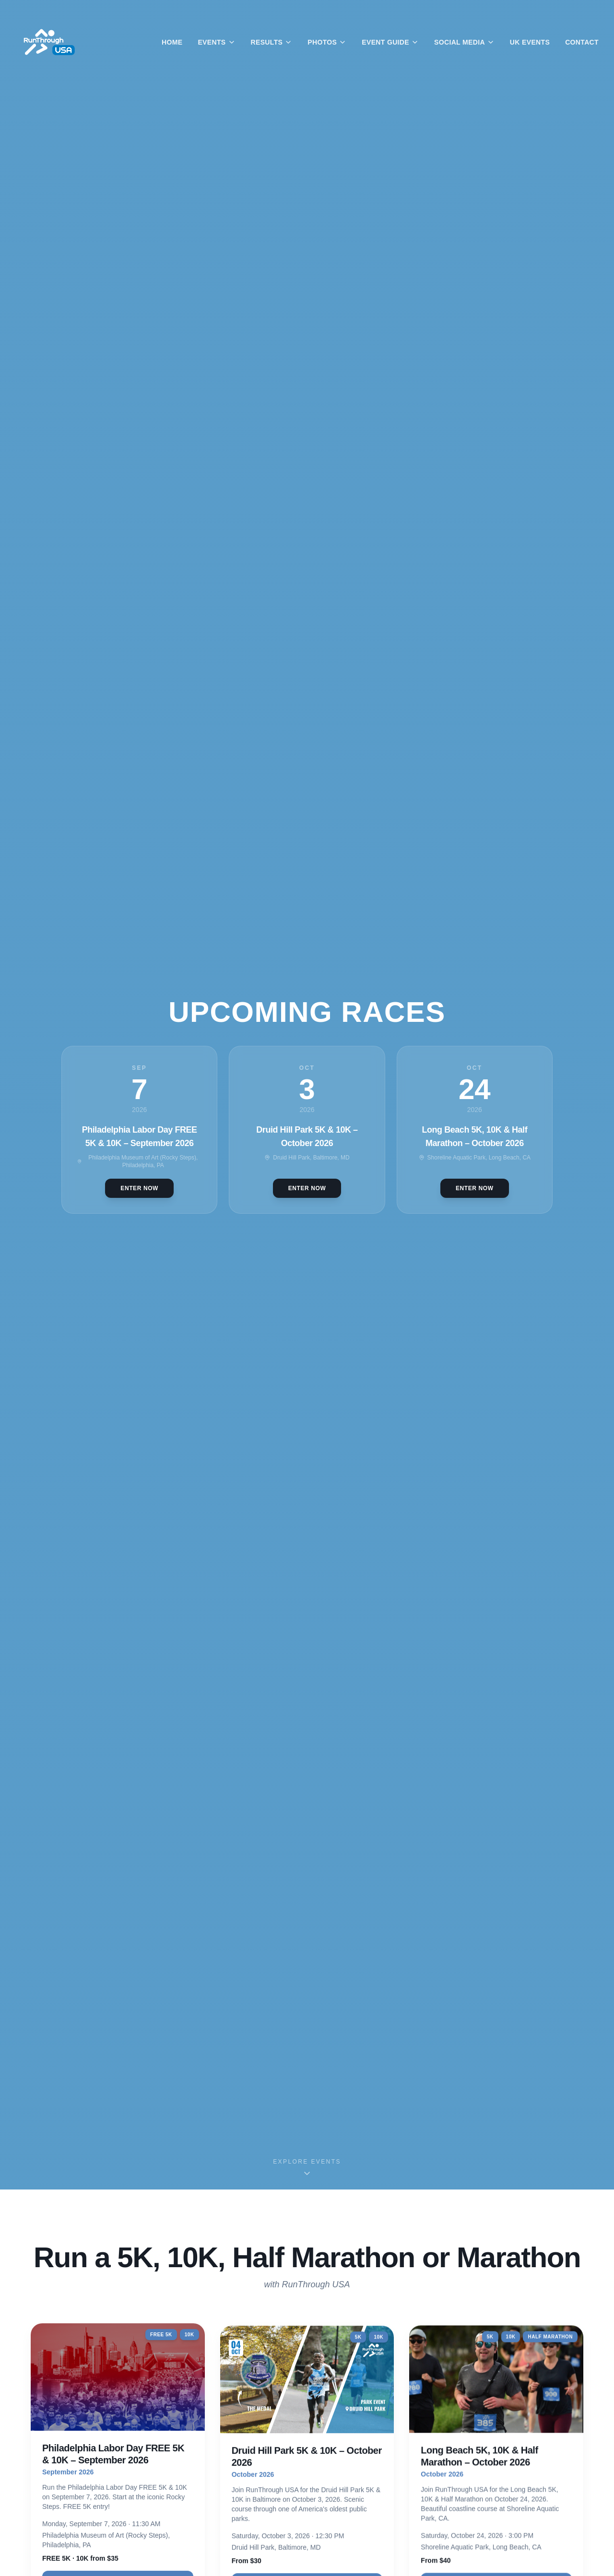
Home (172, 42)
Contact (582, 42)
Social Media (464, 42)
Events (216, 42)
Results (272, 42)
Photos (326, 42)
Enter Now (139, 1188)
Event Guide (390, 42)
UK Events (530, 42)
